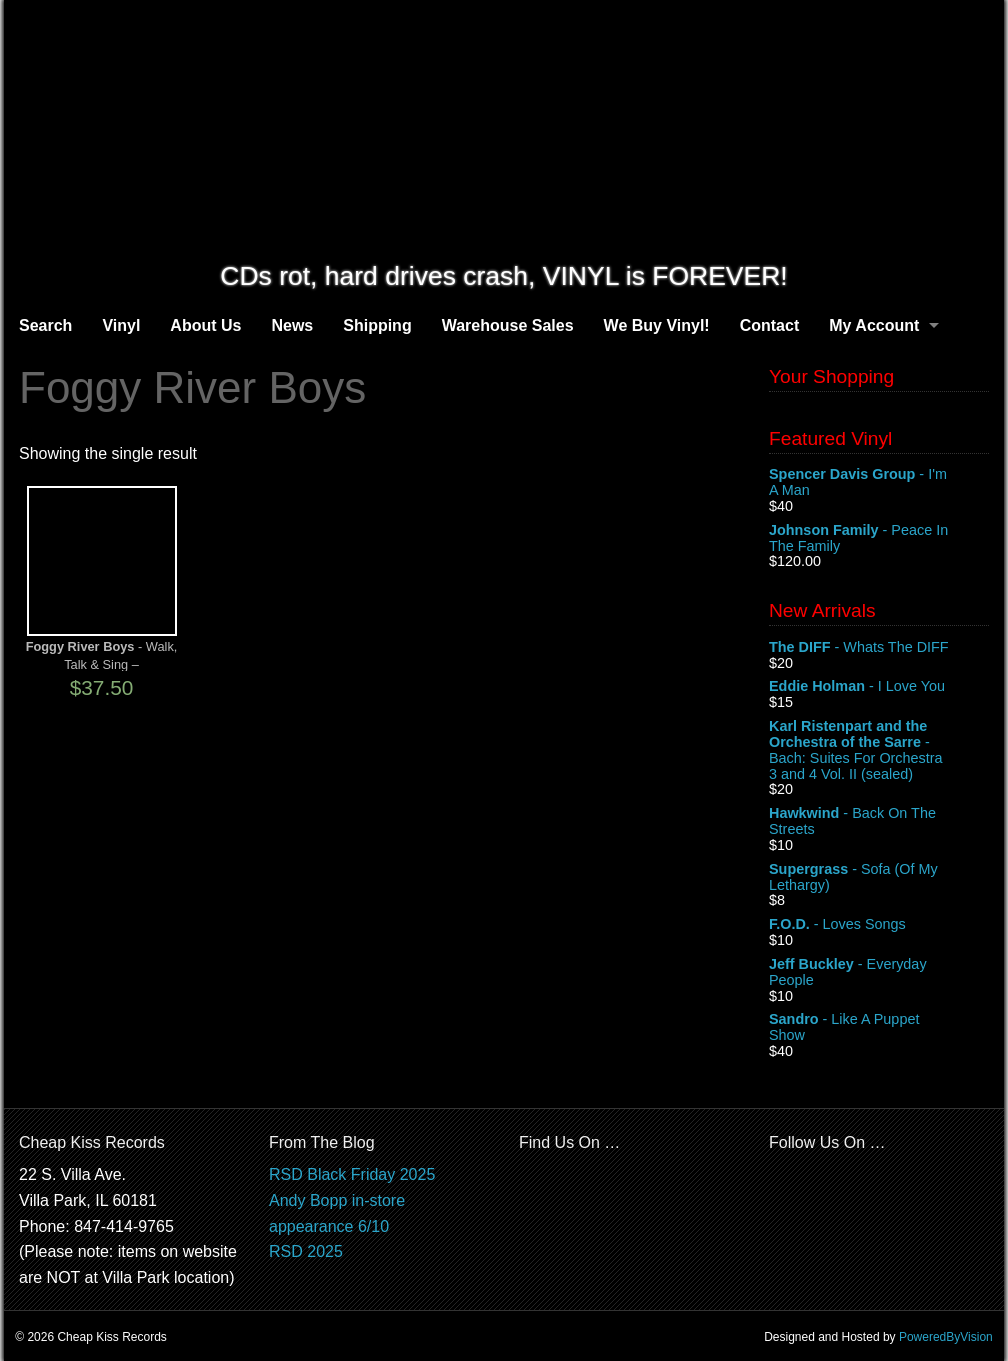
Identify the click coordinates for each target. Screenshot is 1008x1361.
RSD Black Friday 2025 (352, 1174)
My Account (874, 325)
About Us (205, 325)
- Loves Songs (879, 925)
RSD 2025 (306, 1251)
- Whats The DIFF (879, 648)
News (292, 325)
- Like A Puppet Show (879, 1028)
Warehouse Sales (508, 325)
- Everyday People (879, 973)
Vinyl (121, 325)
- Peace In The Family (879, 539)
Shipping (377, 325)
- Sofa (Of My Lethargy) (879, 878)
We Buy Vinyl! (657, 325)
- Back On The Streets (879, 822)
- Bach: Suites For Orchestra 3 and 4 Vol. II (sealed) (879, 750)
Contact (770, 325)
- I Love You (879, 687)
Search (45, 325)
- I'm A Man (879, 483)
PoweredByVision (946, 1337)
